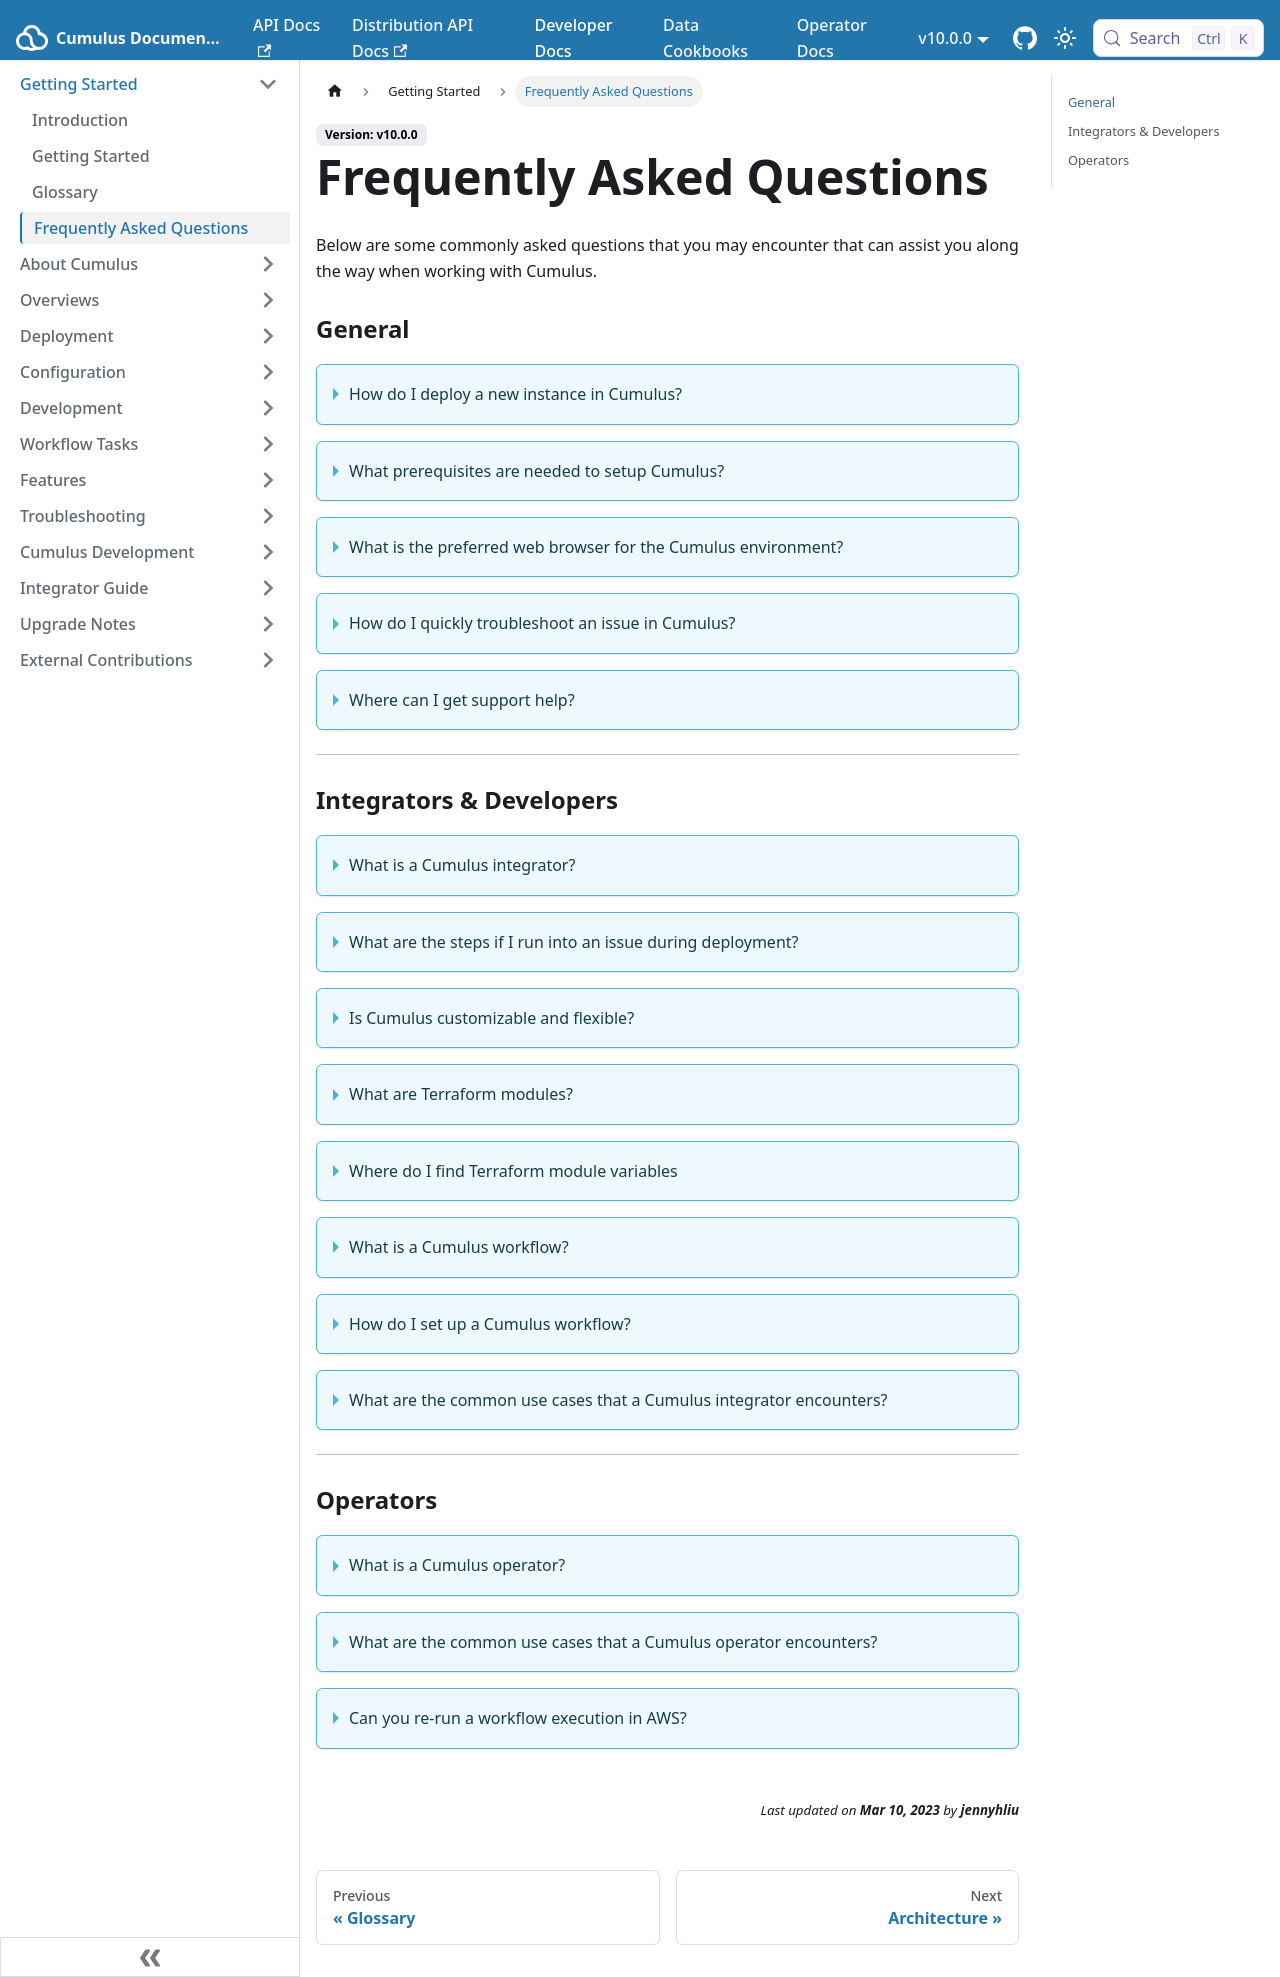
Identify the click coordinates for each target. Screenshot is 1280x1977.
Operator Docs (832, 38)
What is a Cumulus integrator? (462, 865)
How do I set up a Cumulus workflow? (490, 1324)
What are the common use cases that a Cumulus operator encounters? (613, 1642)
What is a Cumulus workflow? (459, 1247)
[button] (149, 84)
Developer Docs (573, 38)
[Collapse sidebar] (150, 1957)
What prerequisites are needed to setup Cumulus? (536, 471)
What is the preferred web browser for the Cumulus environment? (596, 547)
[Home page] (335, 91)
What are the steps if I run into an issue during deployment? (574, 942)
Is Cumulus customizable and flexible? (491, 1018)
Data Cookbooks (705, 38)
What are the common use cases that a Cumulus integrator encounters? (618, 1400)
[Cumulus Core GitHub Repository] (1025, 38)
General (1091, 102)
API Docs (286, 35)
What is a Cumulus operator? (457, 1565)
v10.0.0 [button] (945, 38)
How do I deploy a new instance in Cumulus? (515, 394)
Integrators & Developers (1144, 131)
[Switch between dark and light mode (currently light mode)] (1065, 38)
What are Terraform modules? (461, 1094)
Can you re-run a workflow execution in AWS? (518, 1718)
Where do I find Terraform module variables (513, 1171)
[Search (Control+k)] (1178, 38)
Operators (1098, 160)
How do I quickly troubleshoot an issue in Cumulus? (542, 623)
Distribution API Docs (412, 38)
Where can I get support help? (462, 700)
